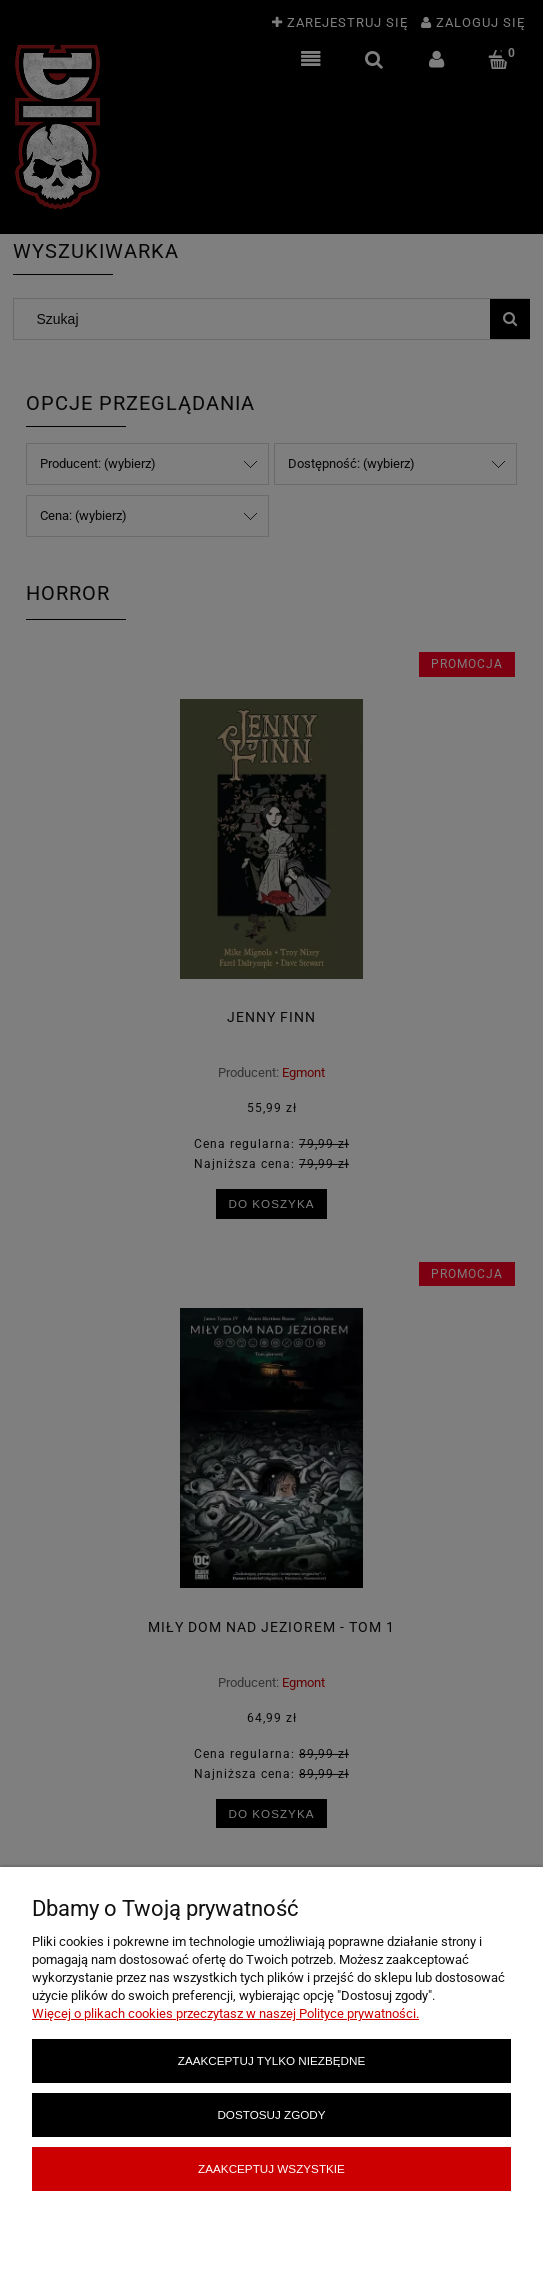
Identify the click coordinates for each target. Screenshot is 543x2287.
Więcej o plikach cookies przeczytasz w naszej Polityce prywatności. (225, 2013)
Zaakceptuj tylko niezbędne (271, 2060)
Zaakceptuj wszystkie (271, 2168)
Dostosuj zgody (271, 2114)
